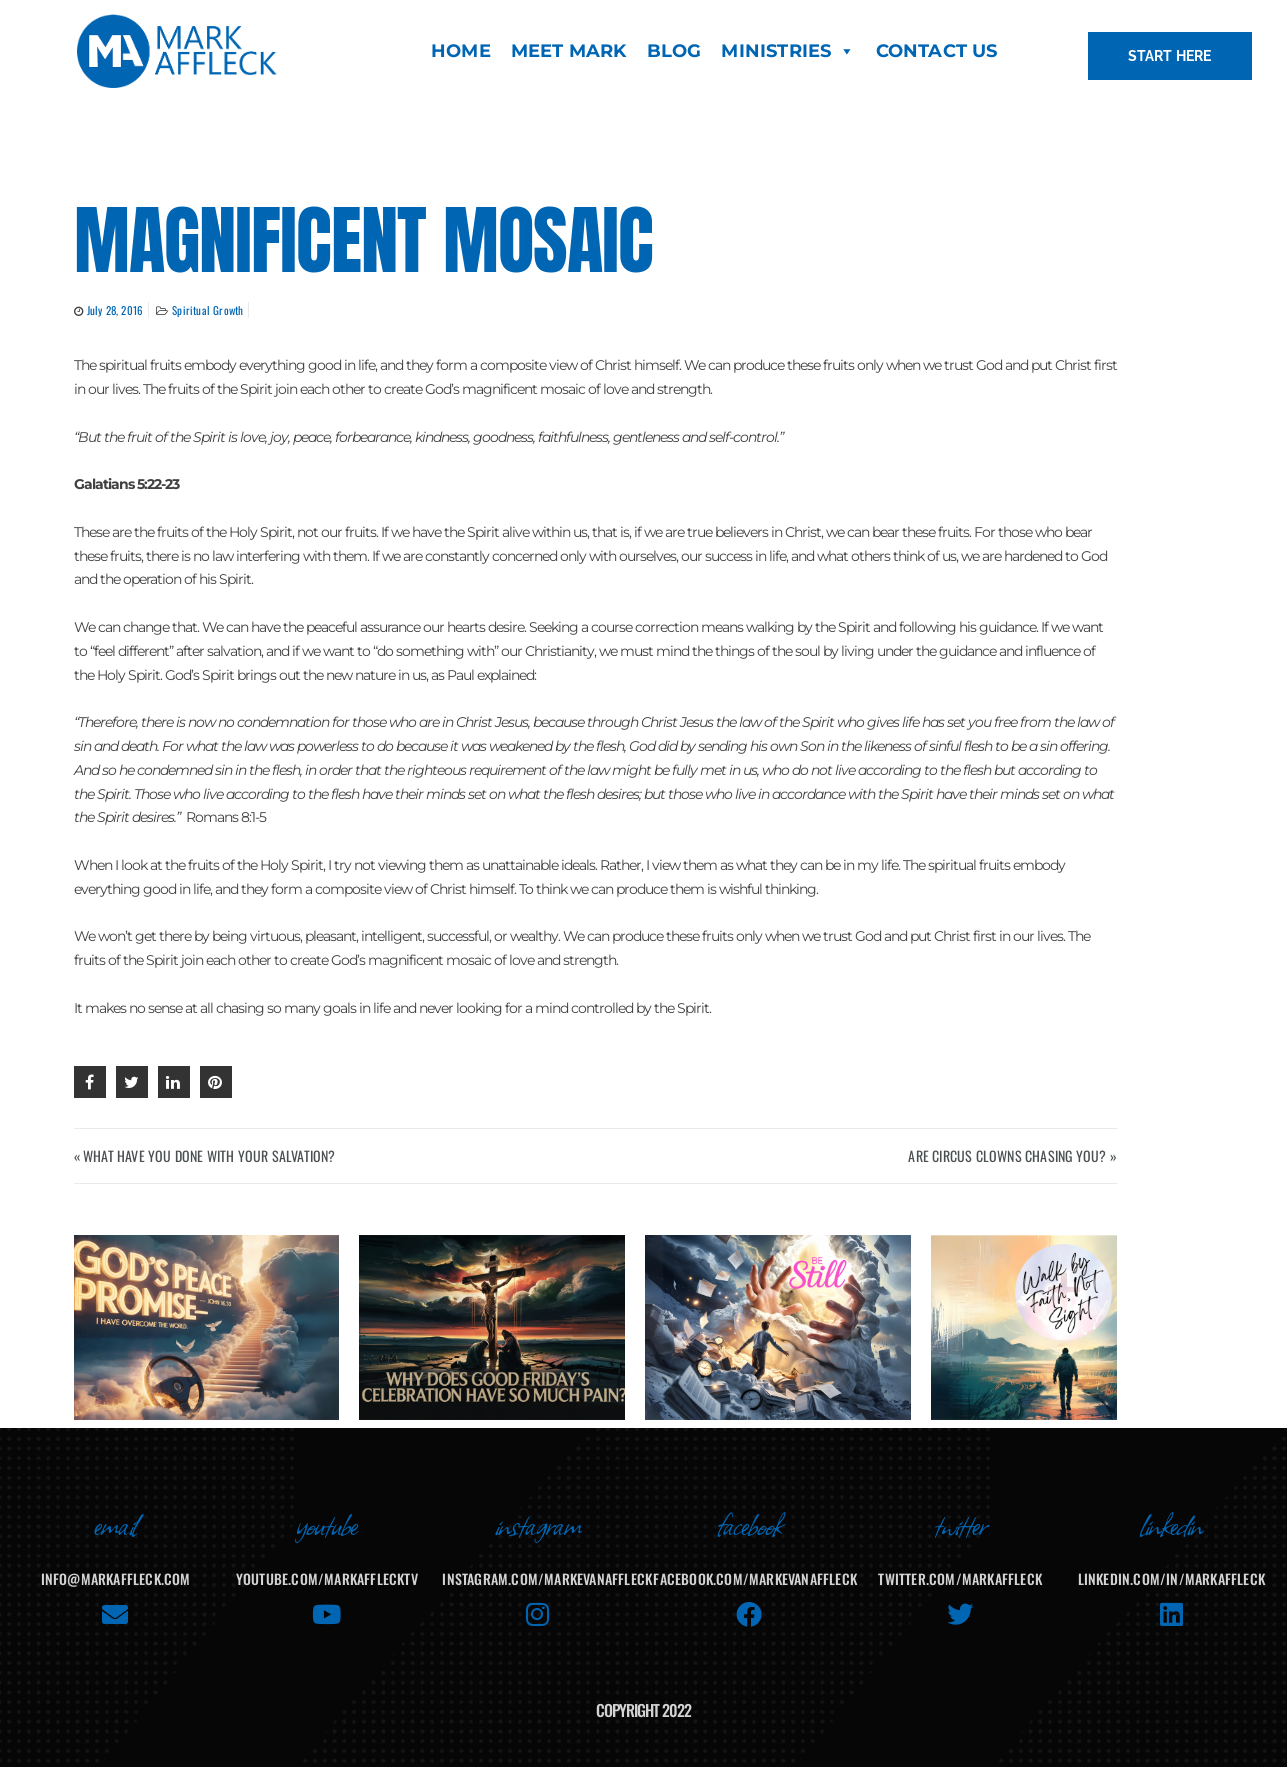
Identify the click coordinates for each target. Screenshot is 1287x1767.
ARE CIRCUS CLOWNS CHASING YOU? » (1012, 1155)
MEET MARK (569, 51)
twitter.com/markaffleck (960, 1564)
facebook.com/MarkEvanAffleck (755, 1564)
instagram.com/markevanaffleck (547, 1564)
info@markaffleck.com (116, 1564)
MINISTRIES (788, 51)
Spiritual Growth (207, 310)
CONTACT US (937, 51)
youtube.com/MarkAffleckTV (327, 1564)
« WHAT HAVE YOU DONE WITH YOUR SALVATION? (205, 1155)
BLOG (674, 51)
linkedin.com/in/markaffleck (1171, 1564)
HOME (461, 51)
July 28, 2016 (115, 310)
